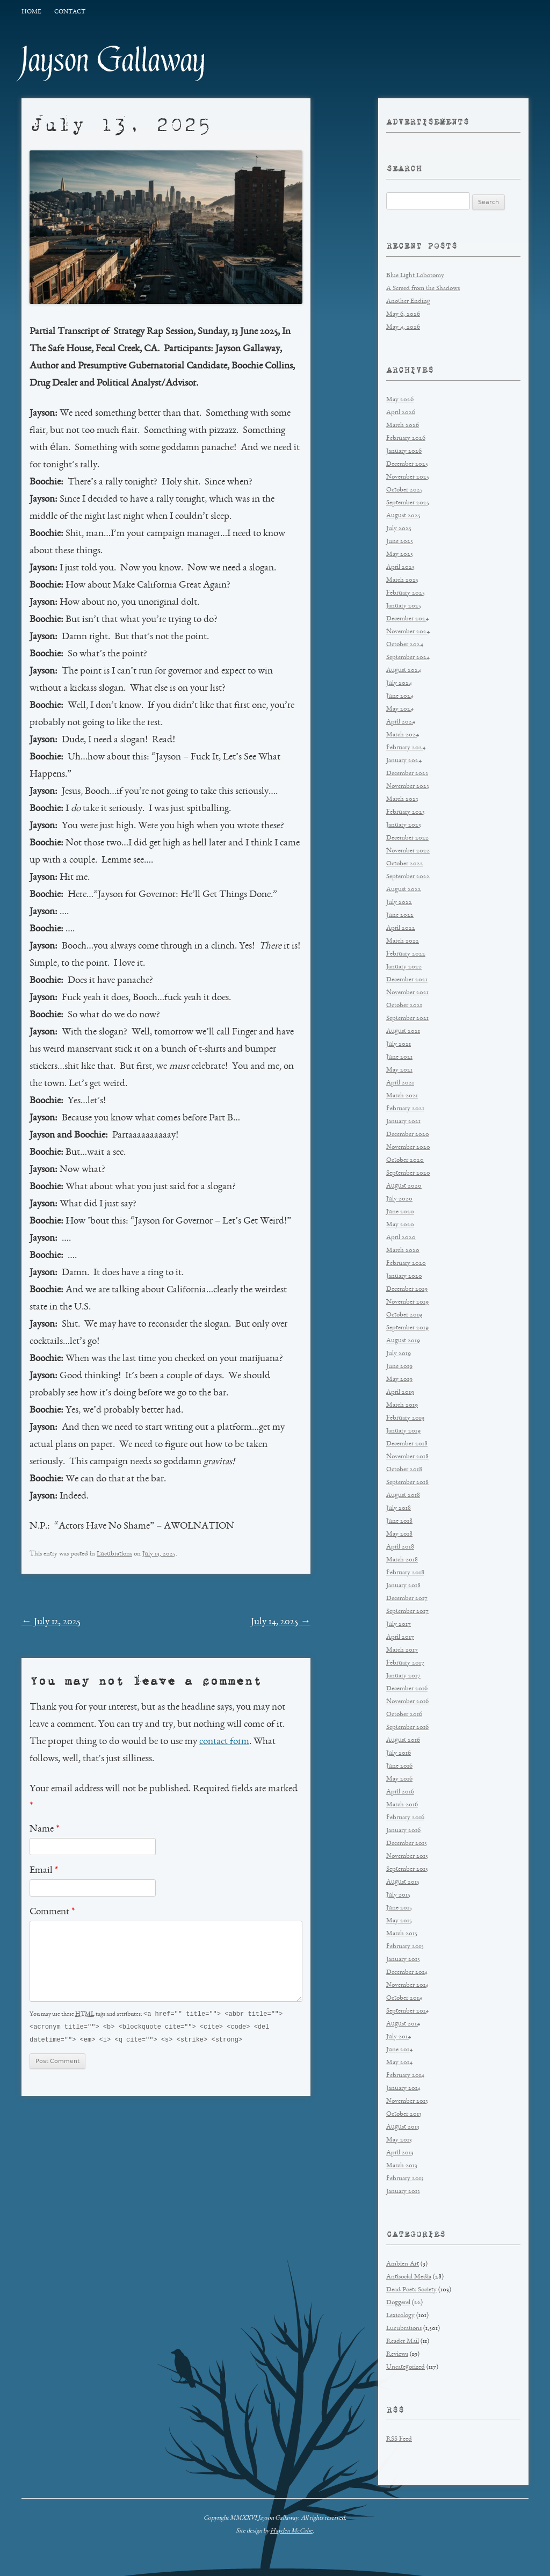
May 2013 (399, 2140)
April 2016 (400, 1792)
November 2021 (407, 992)
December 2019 (407, 1289)
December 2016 (407, 1688)
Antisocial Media (408, 2277)
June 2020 (400, 1212)
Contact (69, 12)
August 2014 (403, 2024)
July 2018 (398, 1508)
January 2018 (403, 1585)
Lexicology (400, 2315)
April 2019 (400, 1392)
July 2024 (399, 683)
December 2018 (407, 1444)
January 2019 (403, 1431)
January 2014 (403, 2088)
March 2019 (402, 1405)
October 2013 (404, 2114)
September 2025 (407, 503)
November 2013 (407, 2101)
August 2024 (403, 670)
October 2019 (404, 1315)
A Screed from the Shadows (423, 288)
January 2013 (403, 2191)
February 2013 (405, 2178)
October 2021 (404, 1005)
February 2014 (405, 2075)
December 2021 (407, 979)
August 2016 (403, 1740)
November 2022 (408, 851)
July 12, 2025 (51, 1622)
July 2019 (398, 1353)
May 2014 (399, 2062)
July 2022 (399, 902)
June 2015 (399, 1908)
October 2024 (404, 644)
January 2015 (403, 1959)
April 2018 (400, 1547)
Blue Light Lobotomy (415, 275)
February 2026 (405, 438)
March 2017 (402, 1650)
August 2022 (403, 889)
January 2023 (403, 825)
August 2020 (404, 1186)
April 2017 (400, 1637)
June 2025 (399, 541)
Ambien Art (402, 2264)
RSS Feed (399, 2439)
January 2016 (403, 1830)
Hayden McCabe (291, 2531)
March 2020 (402, 1250)
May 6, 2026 (403, 314)
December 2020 (407, 1134)
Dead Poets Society (411, 2289)
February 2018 (405, 1572)
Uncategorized (405, 2367)
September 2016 (407, 1727)
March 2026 (402, 425)
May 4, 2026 (403, 327)
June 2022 (400, 915)
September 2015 (407, 1869)
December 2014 (407, 1972)
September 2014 (407, 2011)
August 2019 (403, 1340)
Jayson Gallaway (113, 60)
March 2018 (402, 1560)
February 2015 (405, 1946)
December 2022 (407, 838)
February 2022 (405, 954)
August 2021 (403, 1031)
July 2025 (398, 528)
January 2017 (403, 1676)
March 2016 (402, 1804)
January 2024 (404, 760)
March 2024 (402, 735)
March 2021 (402, 1095)
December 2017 (407, 1598)
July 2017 (398, 1624)
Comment (52, 1912)
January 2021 (403, 1121)
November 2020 (408, 1147)
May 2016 (399, 1779)
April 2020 (401, 1237)
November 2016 (407, 1701)
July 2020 (399, 1199)
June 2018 (399, 1521)
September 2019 (407, 1328)
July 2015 (398, 1895)
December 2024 (407, 619)
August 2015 (402, 1882)
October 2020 (405, 1160)
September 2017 (407, 1611)
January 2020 (404, 1276)
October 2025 (404, 490)
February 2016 (405, 1817)
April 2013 (400, 2153)
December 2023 (407, 773)
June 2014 (399, 2049)
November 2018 (407, 1456)
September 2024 (408, 657)
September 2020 (408, 1173)
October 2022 (404, 863)
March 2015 (401, 1933)
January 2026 (404, 451)
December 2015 (406, 1843)
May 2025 (399, 554)
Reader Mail (402, 2341)
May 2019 (399, 1379)
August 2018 (403, 1495)
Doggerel (398, 2302)
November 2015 (407, 1856)
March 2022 (402, 941)
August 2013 (402, 2127)
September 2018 (407, 1482)
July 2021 (398, 1044)
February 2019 (405, 1418)
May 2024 (400, 709)
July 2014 (398, 2037)
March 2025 (402, 580)
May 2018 (399, 1534)
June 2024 (400, 696)
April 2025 (400, 567)
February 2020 (406, 1263)
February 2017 (405, 1663)
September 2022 (408, 876)
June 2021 (399, 1057)
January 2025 (403, 606)
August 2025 (403, 515)
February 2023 (405, 812)
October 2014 (404, 1998)
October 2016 (404, 1714)
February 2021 (405, 1108)
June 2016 (399, 1766)
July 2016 (398, 1753)
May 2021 (399, 1070)
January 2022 (404, 967)
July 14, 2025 (280, 1622)
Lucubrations (114, 1554)
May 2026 (400, 399)
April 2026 (400, 412)
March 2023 (402, 799)
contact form (224, 1742)
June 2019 (399, 1366)
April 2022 (400, 928)
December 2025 (407, 464)
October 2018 (404, 1469)
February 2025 (405, 593)
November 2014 (407, 1985)
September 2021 (407, 1018)
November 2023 (407, 786)
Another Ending (408, 301)
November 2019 (407, 1302)
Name (44, 1829)
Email (44, 1871)
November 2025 (407, 477)
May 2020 (400, 1224)
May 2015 (399, 1920)
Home (31, 12)
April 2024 (400, 722)
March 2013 (401, 2165)
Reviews (397, 2354)
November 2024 (408, 631)
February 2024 (405, 747)
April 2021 (400, 1083)
